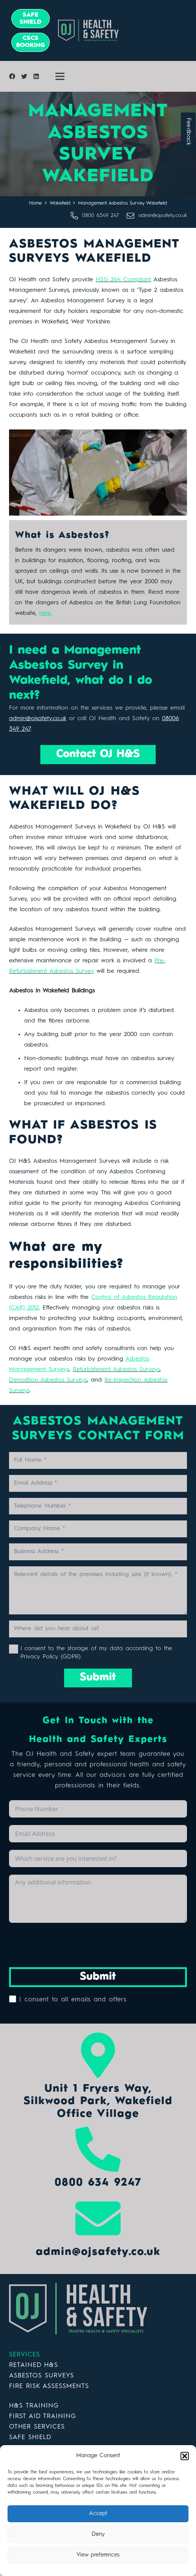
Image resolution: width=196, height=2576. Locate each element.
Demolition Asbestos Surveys (48, 1380)
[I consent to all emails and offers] (12, 1999)
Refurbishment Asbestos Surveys (116, 1370)
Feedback (188, 131)
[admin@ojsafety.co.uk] (132, 215)
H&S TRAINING (34, 2406)
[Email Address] (98, 1483)
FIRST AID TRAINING (42, 2416)
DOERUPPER (89, 2437)
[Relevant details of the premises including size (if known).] (98, 1590)
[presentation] (66, 1945)
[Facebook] (12, 76)
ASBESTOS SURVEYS (41, 2376)
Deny (98, 2534)
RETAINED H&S (33, 2365)
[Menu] (60, 76)
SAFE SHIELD (30, 2437)
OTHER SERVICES (37, 2427)
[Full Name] (98, 1460)
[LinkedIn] (36, 76)
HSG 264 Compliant (123, 280)
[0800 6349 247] (76, 215)
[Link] (125, 30)
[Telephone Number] (98, 1506)
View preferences (98, 2555)
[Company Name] (98, 1528)
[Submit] (98, 1678)
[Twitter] (24, 76)
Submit (98, 1977)
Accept (98, 2514)
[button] (184, 2456)
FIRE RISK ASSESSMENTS (49, 2386)
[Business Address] (98, 1551)
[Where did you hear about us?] (98, 1628)
